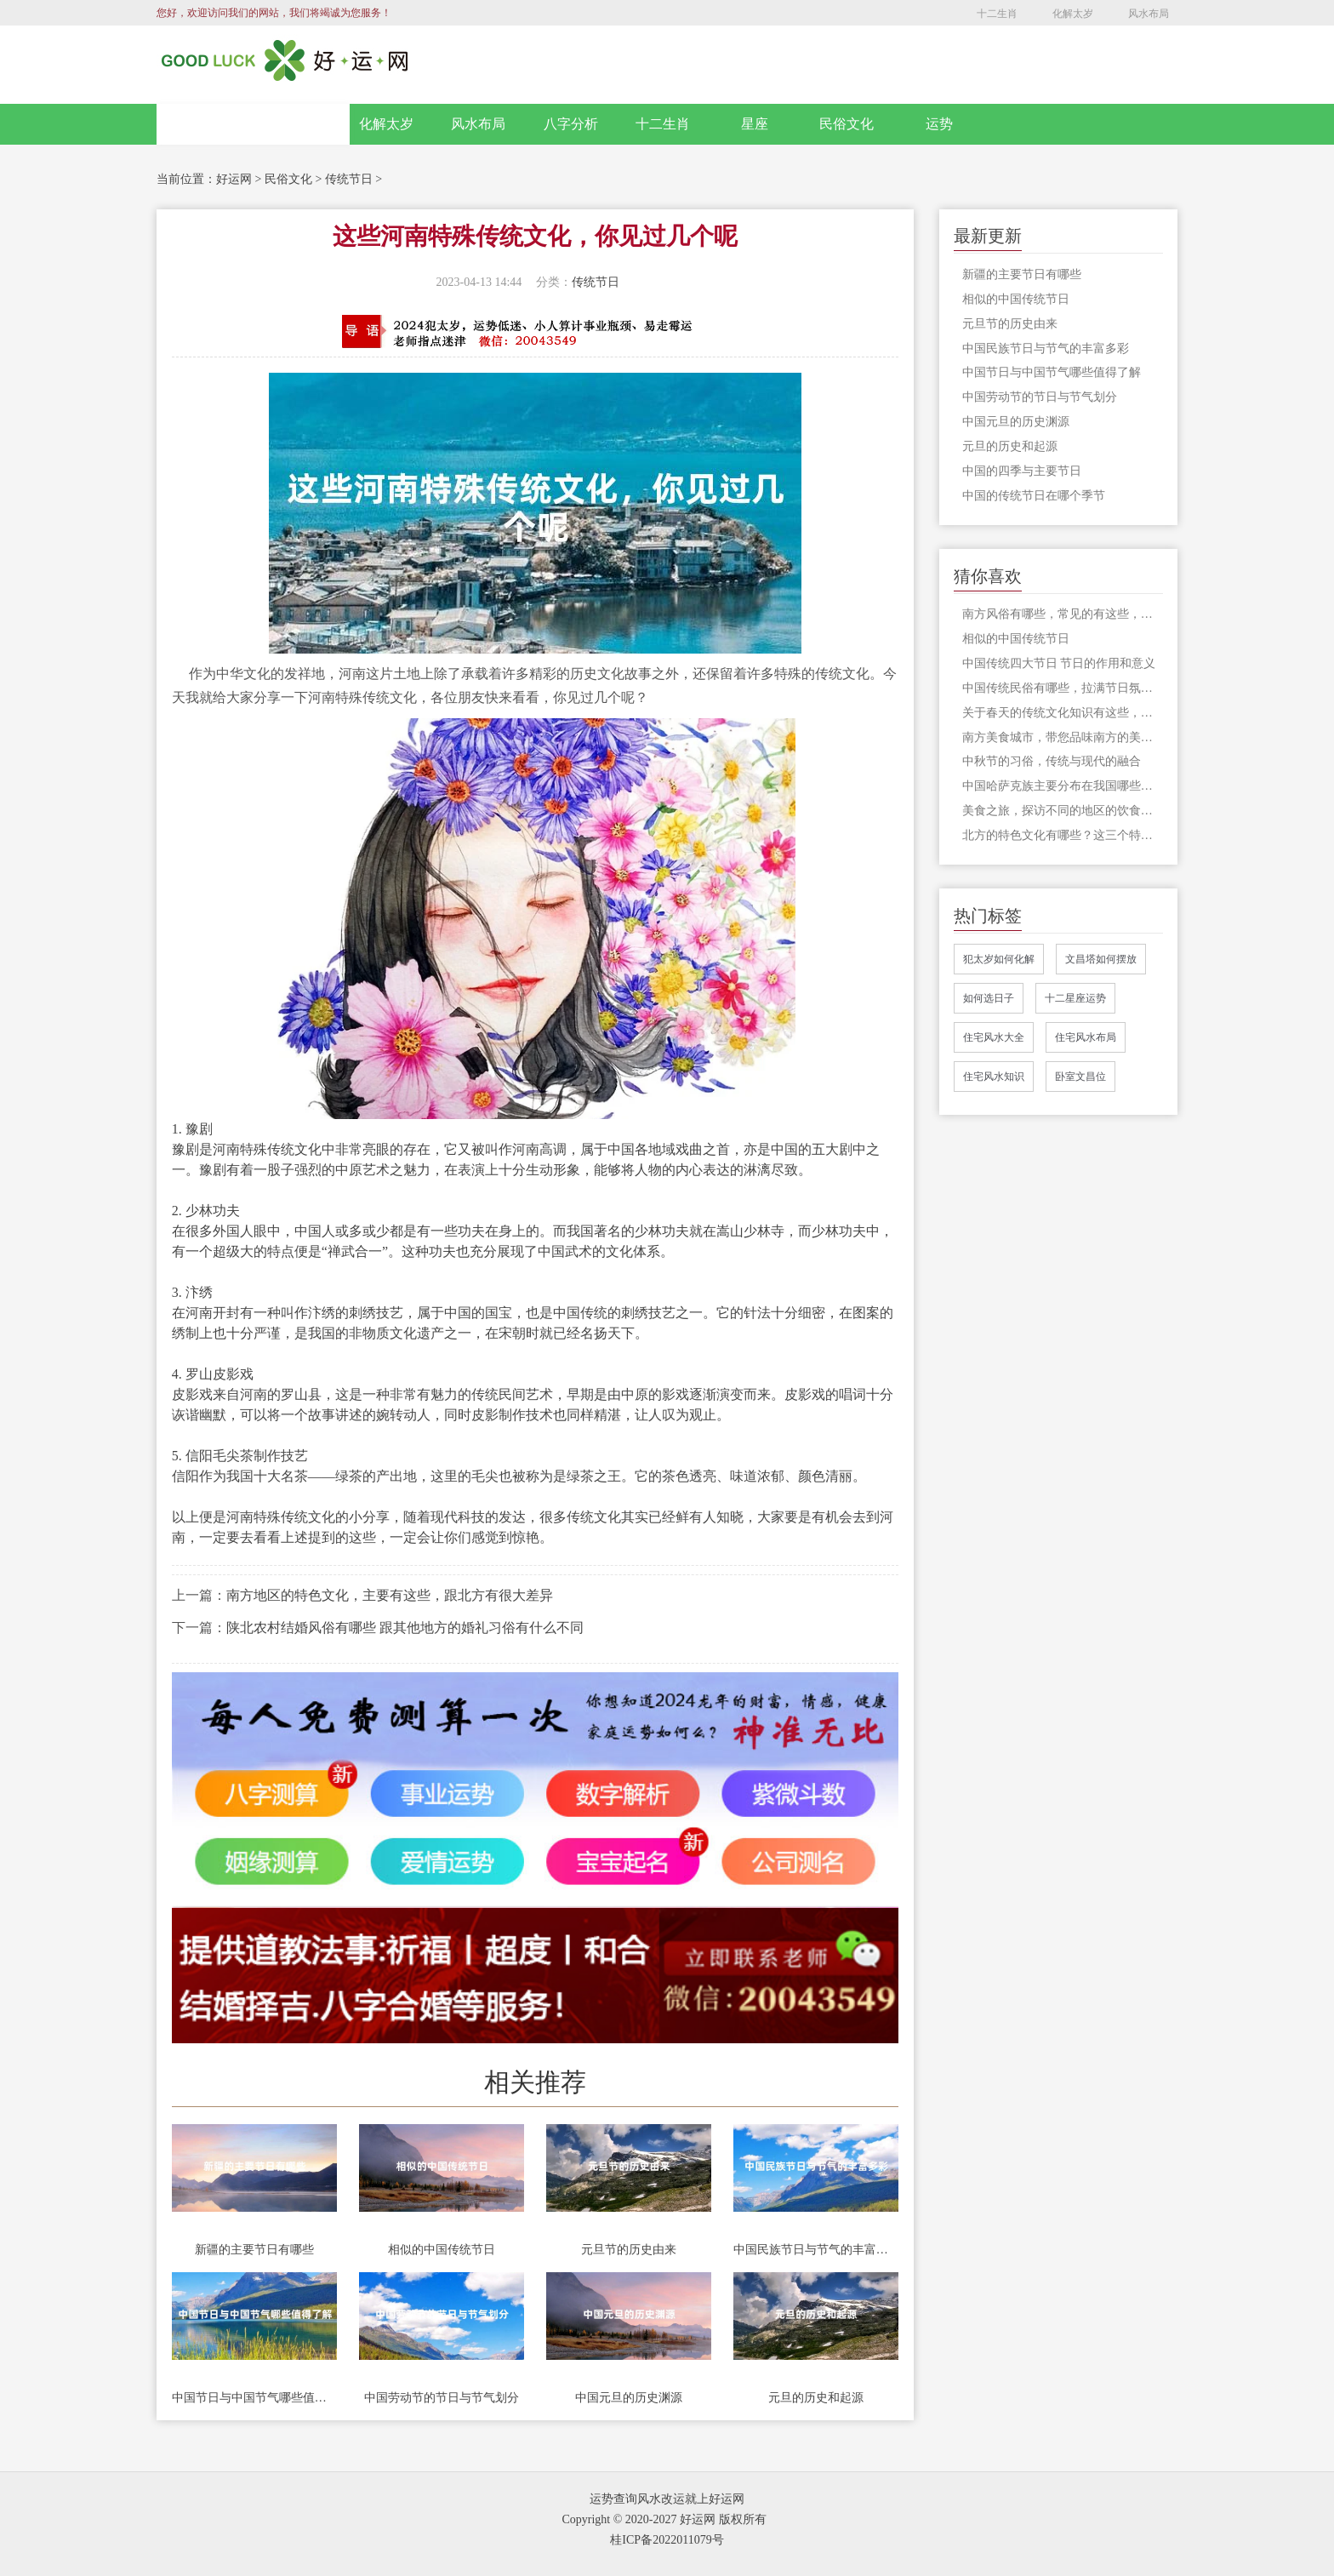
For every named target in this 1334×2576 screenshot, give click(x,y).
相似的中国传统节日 (441, 2249)
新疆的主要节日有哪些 (254, 2249)
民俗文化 (846, 124)
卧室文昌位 (1080, 1076)
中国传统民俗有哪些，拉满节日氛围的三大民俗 (1063, 688)
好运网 (234, 179)
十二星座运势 (1075, 998)
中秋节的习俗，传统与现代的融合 (1051, 761)
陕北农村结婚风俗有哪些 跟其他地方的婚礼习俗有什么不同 (405, 1627)
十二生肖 (997, 14)
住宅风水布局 (1085, 1037)
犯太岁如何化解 (999, 959)
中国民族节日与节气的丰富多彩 (815, 2249)
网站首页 (253, 124)
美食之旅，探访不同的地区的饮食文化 (1063, 810)
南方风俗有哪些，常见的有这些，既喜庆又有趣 (1063, 614)
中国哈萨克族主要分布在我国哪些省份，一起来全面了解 (1063, 786)
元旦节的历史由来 (628, 2249)
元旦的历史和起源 (816, 2397)
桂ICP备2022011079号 (666, 2539)
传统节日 (349, 179)
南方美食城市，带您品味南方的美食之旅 (1063, 737)
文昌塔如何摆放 (1101, 959)
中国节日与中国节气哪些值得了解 (254, 2397)
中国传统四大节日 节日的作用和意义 (1059, 663)
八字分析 (571, 124)
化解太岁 (1072, 14)
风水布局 (1148, 14)
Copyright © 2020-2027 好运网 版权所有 (664, 2519)
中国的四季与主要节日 (1021, 471)
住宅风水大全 (993, 1037)
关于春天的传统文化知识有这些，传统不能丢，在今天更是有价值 (1063, 712)
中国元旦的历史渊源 (628, 2397)
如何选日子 (988, 998)
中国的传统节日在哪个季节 (1033, 495)
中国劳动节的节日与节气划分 (441, 2397)
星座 (754, 124)
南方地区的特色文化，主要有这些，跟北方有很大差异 (389, 1595)
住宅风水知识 (993, 1076)
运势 (939, 124)
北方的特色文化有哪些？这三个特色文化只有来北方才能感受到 (1063, 835)
